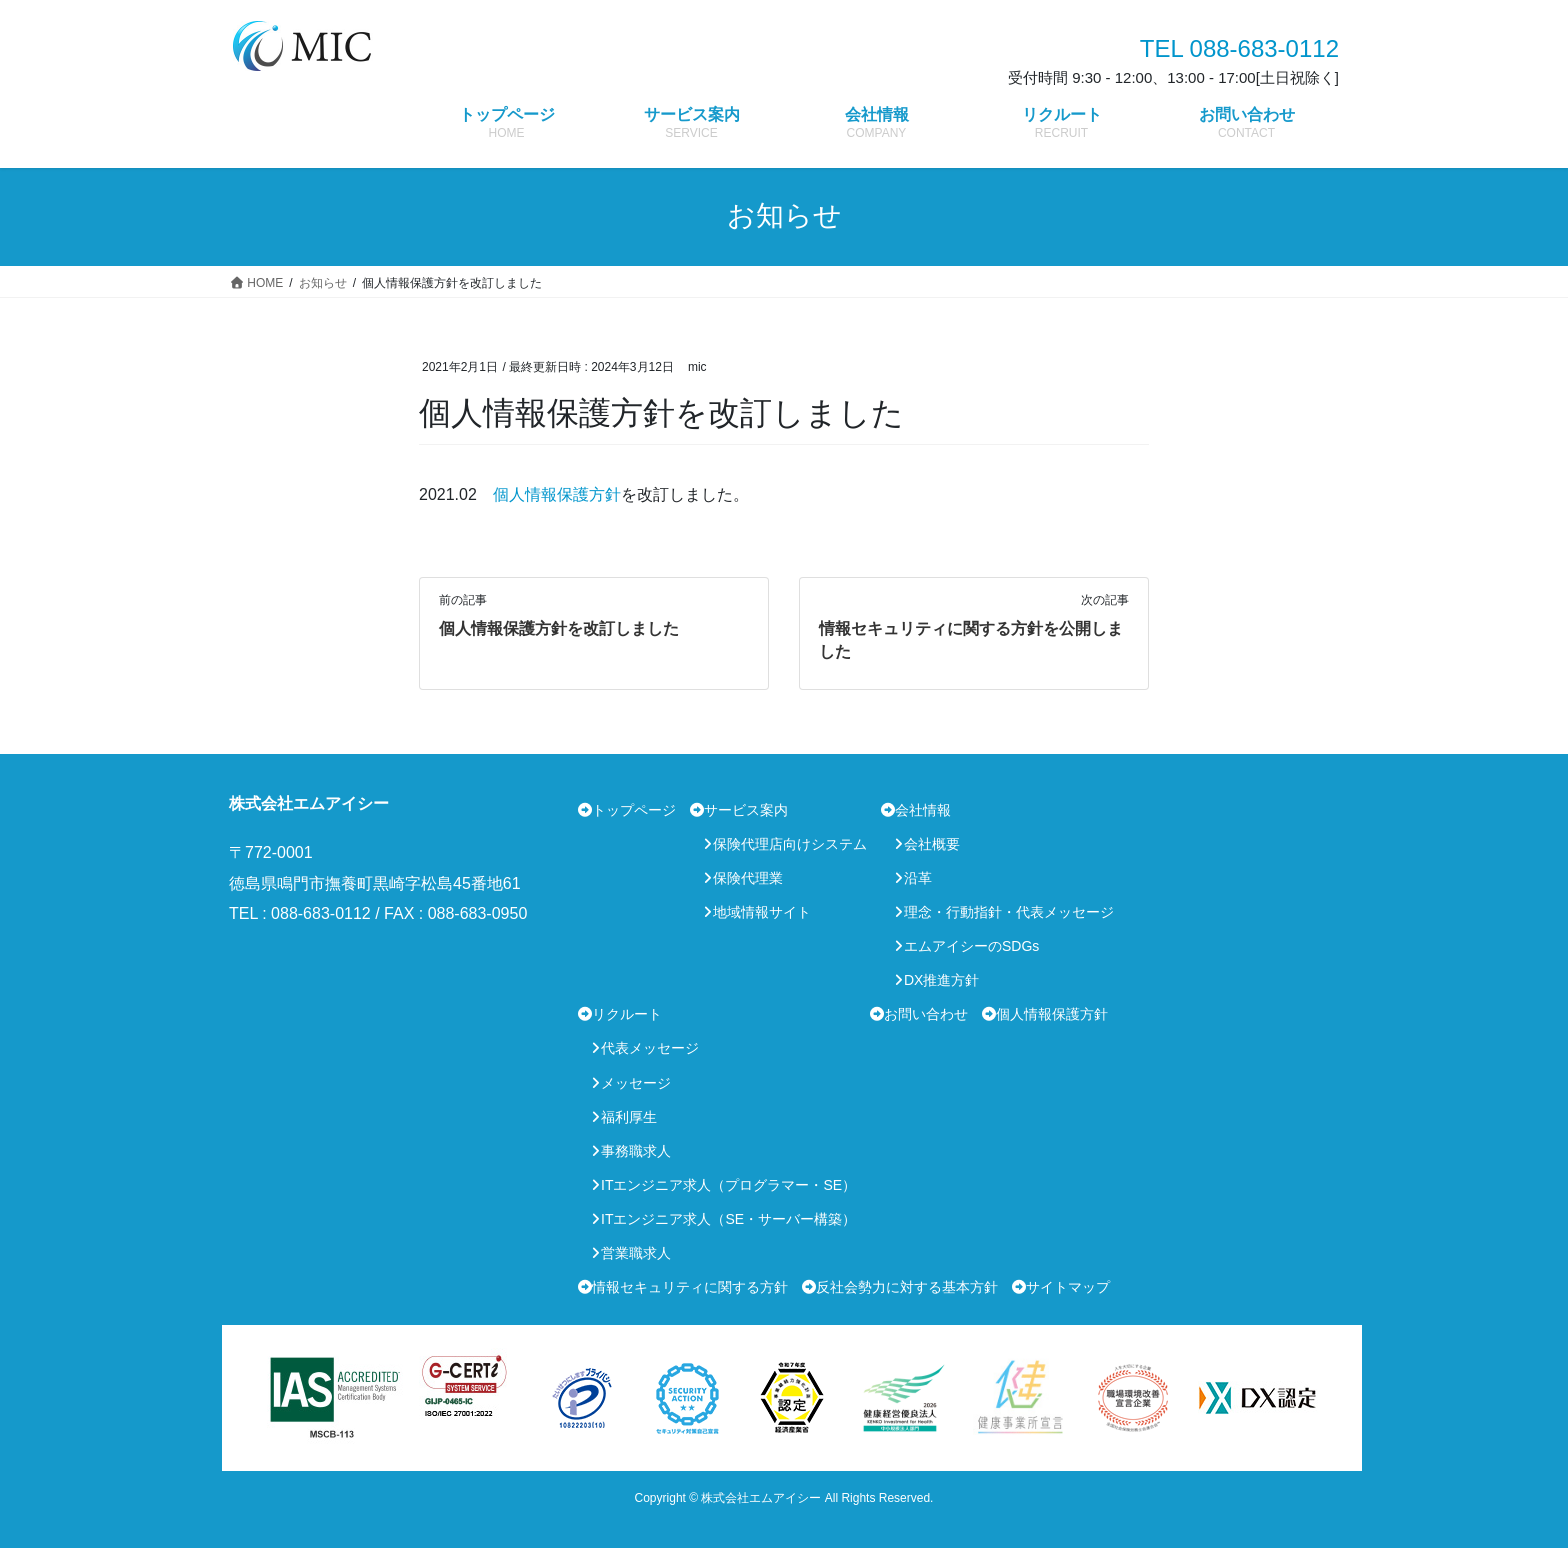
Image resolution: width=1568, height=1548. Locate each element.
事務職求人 (636, 1151)
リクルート (627, 1014)
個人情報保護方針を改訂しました (559, 628)
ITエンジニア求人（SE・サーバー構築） (728, 1219)
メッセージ (636, 1083)
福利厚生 (629, 1117)
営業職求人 (636, 1253)
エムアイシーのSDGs (971, 946)
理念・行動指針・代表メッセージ (1009, 912)
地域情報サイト (762, 912)
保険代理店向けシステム (790, 844)
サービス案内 (746, 810)
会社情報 (923, 810)
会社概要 (932, 844)
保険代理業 (748, 878)
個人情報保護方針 (557, 494)
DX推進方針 (941, 980)
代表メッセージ (650, 1048)
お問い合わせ (926, 1014)
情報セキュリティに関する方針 (690, 1287)
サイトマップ (1068, 1287)
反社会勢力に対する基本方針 (907, 1287)
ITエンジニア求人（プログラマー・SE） (728, 1185)
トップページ (634, 810)
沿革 (918, 878)
